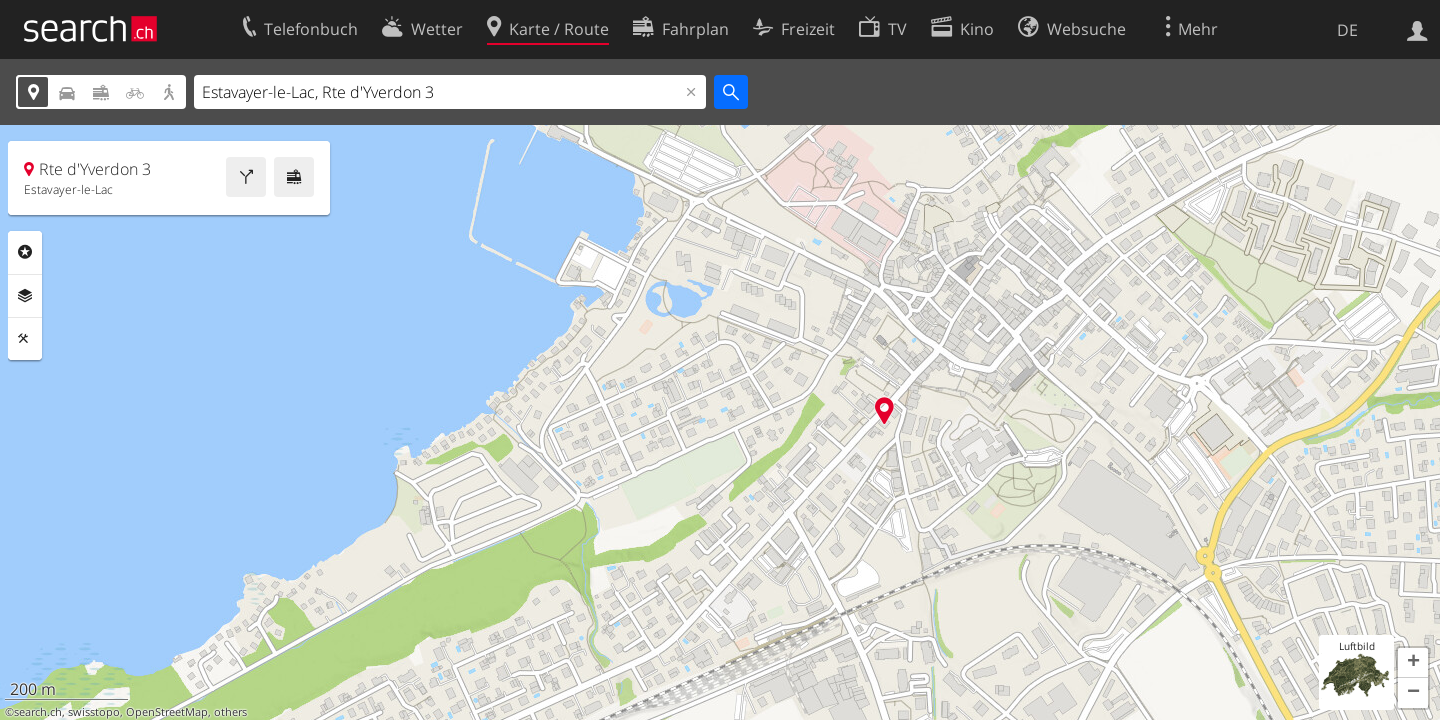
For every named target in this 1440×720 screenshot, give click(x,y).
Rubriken (25, 252)
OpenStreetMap (167, 712)
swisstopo (94, 712)
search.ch (38, 712)
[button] (1413, 663)
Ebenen (25, 296)
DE (1347, 30)
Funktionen (25, 339)
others (230, 712)
